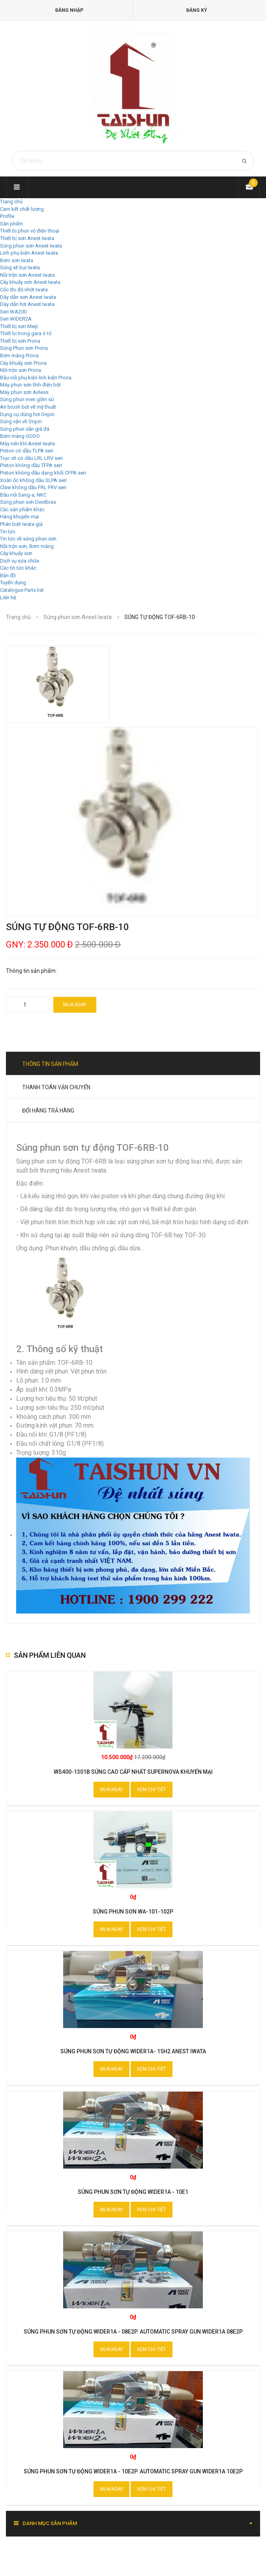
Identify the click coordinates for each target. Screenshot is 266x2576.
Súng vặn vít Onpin (21, 421)
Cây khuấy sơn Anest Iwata (30, 282)
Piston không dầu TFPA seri (31, 465)
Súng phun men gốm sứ (27, 399)
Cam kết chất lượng (22, 209)
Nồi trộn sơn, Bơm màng (27, 546)
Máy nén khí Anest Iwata (27, 444)
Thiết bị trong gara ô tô (26, 333)
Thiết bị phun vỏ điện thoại (29, 231)
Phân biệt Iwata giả (21, 524)
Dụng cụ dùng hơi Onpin (27, 414)
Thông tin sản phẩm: (31, 971)
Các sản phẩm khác (22, 509)
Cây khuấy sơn (16, 553)
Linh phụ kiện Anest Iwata (29, 253)
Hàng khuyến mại (19, 517)
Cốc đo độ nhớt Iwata (24, 290)
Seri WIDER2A (16, 319)
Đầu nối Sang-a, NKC (23, 495)
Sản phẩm (11, 224)
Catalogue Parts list (22, 590)
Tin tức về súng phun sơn (28, 539)
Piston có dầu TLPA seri (26, 451)
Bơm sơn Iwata (16, 260)
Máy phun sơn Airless (24, 392)
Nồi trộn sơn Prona (20, 370)
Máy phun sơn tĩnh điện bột (30, 385)
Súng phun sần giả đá (24, 429)
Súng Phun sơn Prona (24, 348)
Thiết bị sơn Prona (20, 341)
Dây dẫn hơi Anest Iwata (27, 304)
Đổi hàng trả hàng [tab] (48, 1110)
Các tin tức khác (18, 568)
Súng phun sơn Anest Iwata (31, 246)
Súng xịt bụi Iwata (20, 267)
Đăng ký (196, 10)
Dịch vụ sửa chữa (19, 561)
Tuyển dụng (13, 582)
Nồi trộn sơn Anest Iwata (27, 275)
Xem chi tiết (151, 1789)
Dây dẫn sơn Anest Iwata (28, 297)
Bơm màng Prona (19, 355)
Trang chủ (11, 202)
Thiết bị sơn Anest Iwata (27, 238)
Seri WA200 (13, 312)
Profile (7, 216)
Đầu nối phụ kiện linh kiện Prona (35, 378)
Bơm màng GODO (20, 436)
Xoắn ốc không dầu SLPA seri (33, 480)
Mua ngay (74, 1005)
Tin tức (7, 532)
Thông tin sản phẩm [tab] (50, 1064)
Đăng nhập (69, 10)
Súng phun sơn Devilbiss (28, 502)
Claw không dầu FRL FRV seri (33, 487)
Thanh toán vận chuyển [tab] (56, 1087)
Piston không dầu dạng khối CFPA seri (43, 473)
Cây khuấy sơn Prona (23, 363)
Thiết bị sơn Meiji (19, 326)
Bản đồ (8, 575)
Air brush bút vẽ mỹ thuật (28, 407)
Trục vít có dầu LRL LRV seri (31, 458)
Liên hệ (8, 597)
